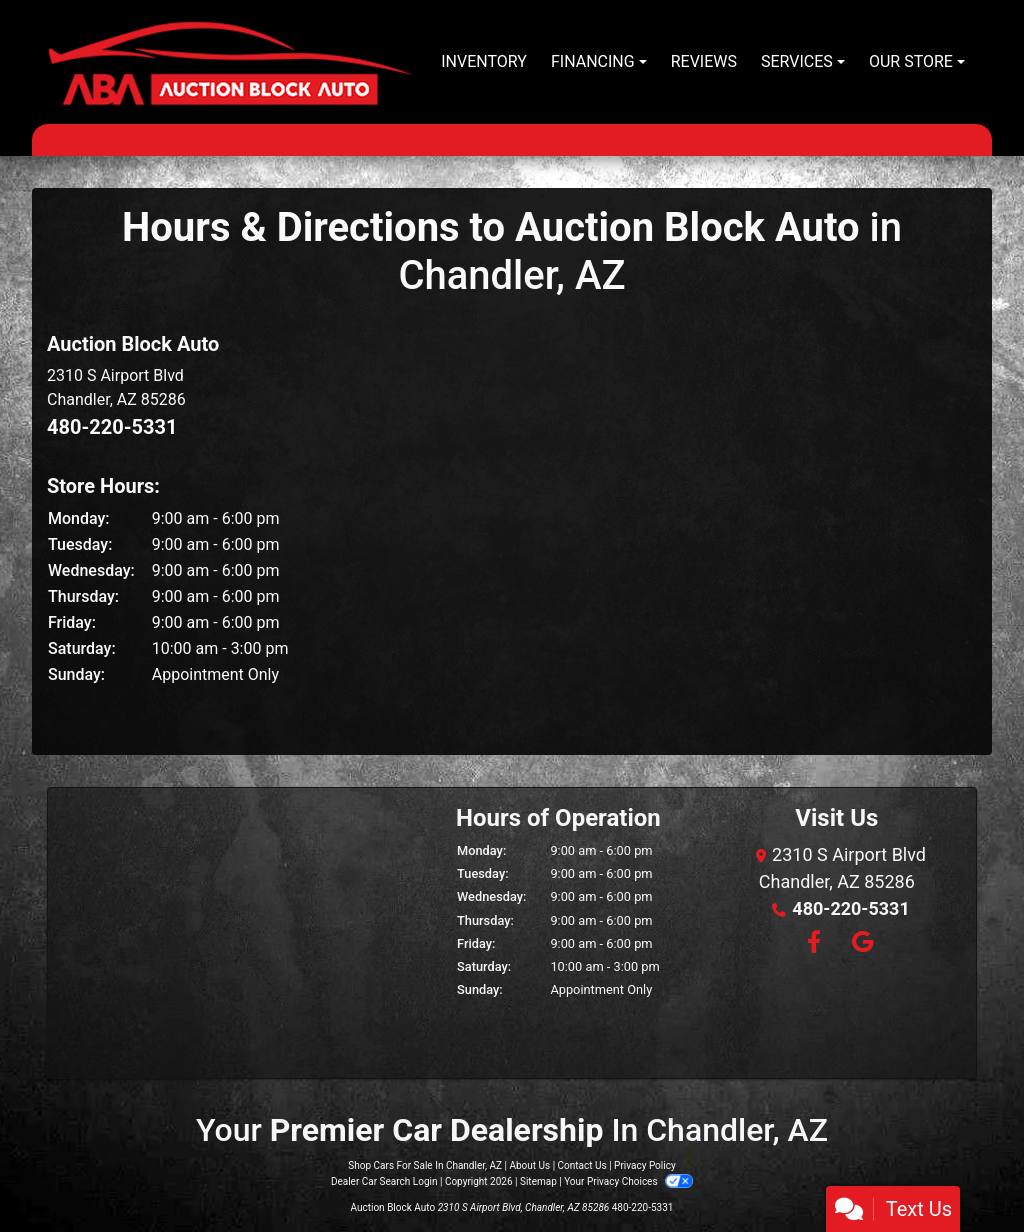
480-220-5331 (112, 427)
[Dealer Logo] (230, 62)
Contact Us (582, 1165)
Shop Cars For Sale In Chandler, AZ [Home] (425, 1165)
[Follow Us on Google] (859, 943)
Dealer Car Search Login (384, 1181)
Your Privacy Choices (628, 1181)
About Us (529, 1165)
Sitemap (538, 1181)
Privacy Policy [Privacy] (645, 1165)
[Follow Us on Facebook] (813, 943)
